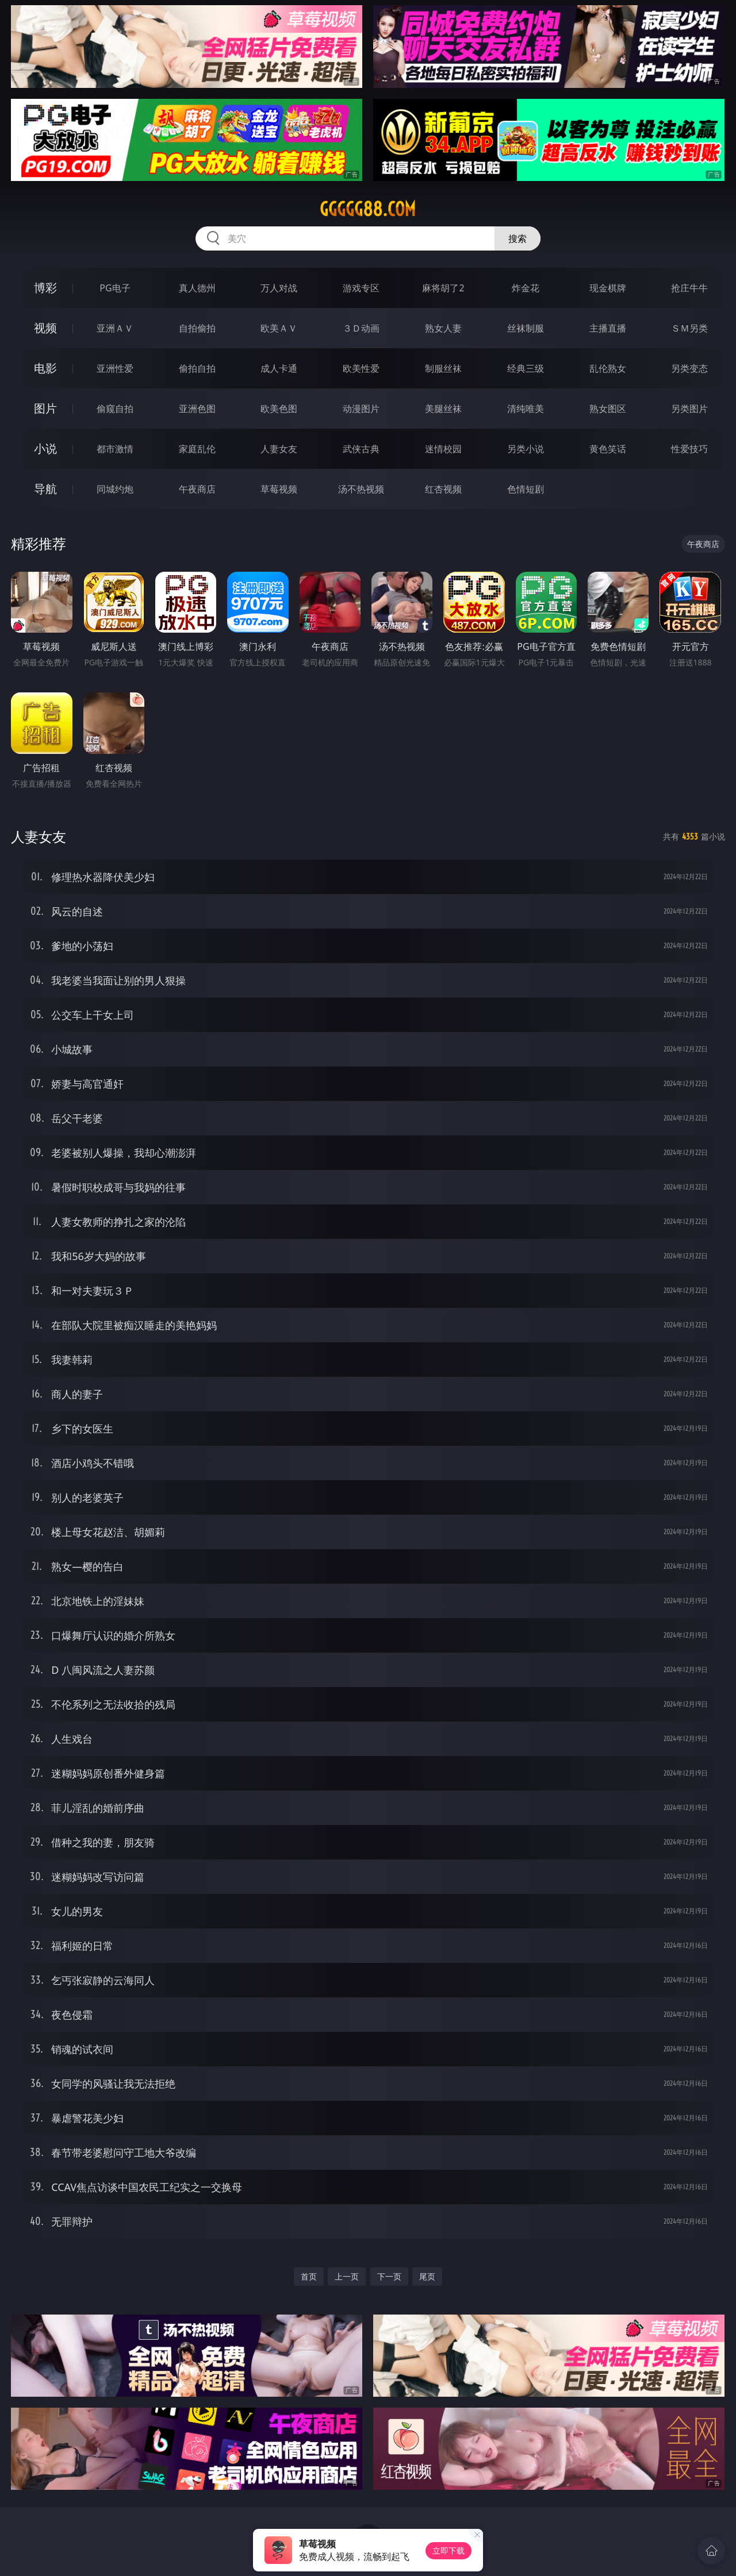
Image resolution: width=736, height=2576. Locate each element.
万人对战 (278, 288)
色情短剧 (525, 489)
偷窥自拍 (115, 408)
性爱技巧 (689, 448)
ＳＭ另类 (689, 328)
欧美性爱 (361, 368)
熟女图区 (607, 408)
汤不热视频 (361, 489)
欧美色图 (278, 408)
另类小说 (525, 448)
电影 (45, 368)
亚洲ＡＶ (115, 328)
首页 (309, 2276)
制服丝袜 (443, 368)
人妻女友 (278, 448)
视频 (45, 328)
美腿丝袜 (443, 408)
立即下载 (448, 2550)
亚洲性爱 (115, 368)
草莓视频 (278, 489)
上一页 (347, 2276)
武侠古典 (361, 448)
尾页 (427, 2276)
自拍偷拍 (197, 328)
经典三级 (525, 368)
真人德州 (197, 288)
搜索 (517, 238)
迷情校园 (443, 448)
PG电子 (114, 288)
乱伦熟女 (607, 368)
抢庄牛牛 (689, 288)
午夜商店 (197, 489)
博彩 (45, 287)
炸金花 (525, 288)
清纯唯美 (525, 408)
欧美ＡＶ (278, 328)
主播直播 (607, 328)
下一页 (389, 2276)
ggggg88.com (368, 209)
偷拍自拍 (197, 368)
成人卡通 (278, 368)
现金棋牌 (607, 288)
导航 (45, 488)
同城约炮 (115, 489)
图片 (45, 408)
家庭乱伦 (197, 448)
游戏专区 (361, 288)
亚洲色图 (197, 408)
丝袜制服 (525, 328)
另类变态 (689, 368)
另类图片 (689, 408)
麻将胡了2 (443, 288)
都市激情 (115, 448)
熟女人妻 (443, 328)
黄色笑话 (607, 448)
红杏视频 (443, 489)
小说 (45, 448)
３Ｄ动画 (361, 328)
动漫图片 (361, 408)
